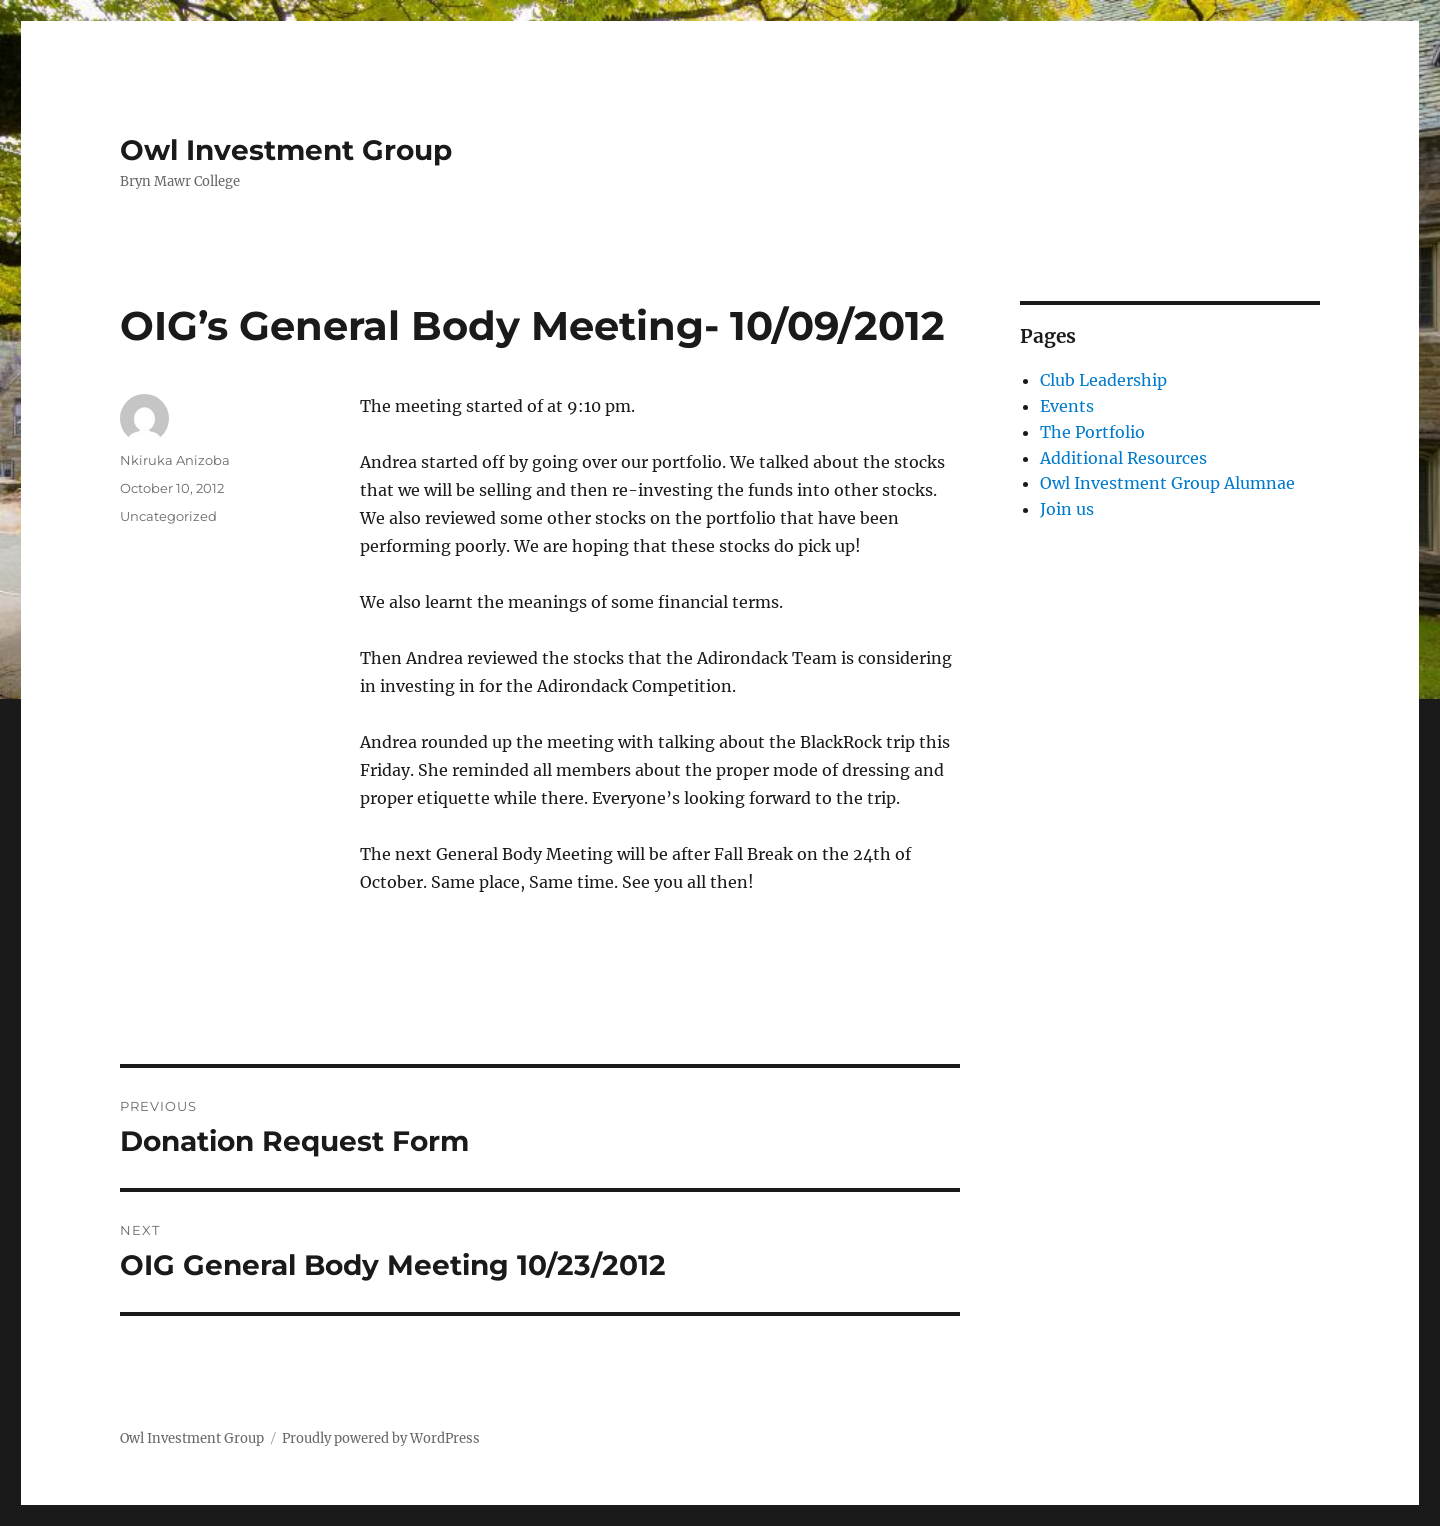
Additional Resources (1123, 458)
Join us (1067, 509)
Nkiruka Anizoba (175, 460)
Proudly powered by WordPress (381, 1438)
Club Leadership (1103, 380)
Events (1067, 406)
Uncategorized (168, 516)
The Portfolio (1092, 432)
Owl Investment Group (286, 150)
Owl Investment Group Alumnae (1167, 483)
